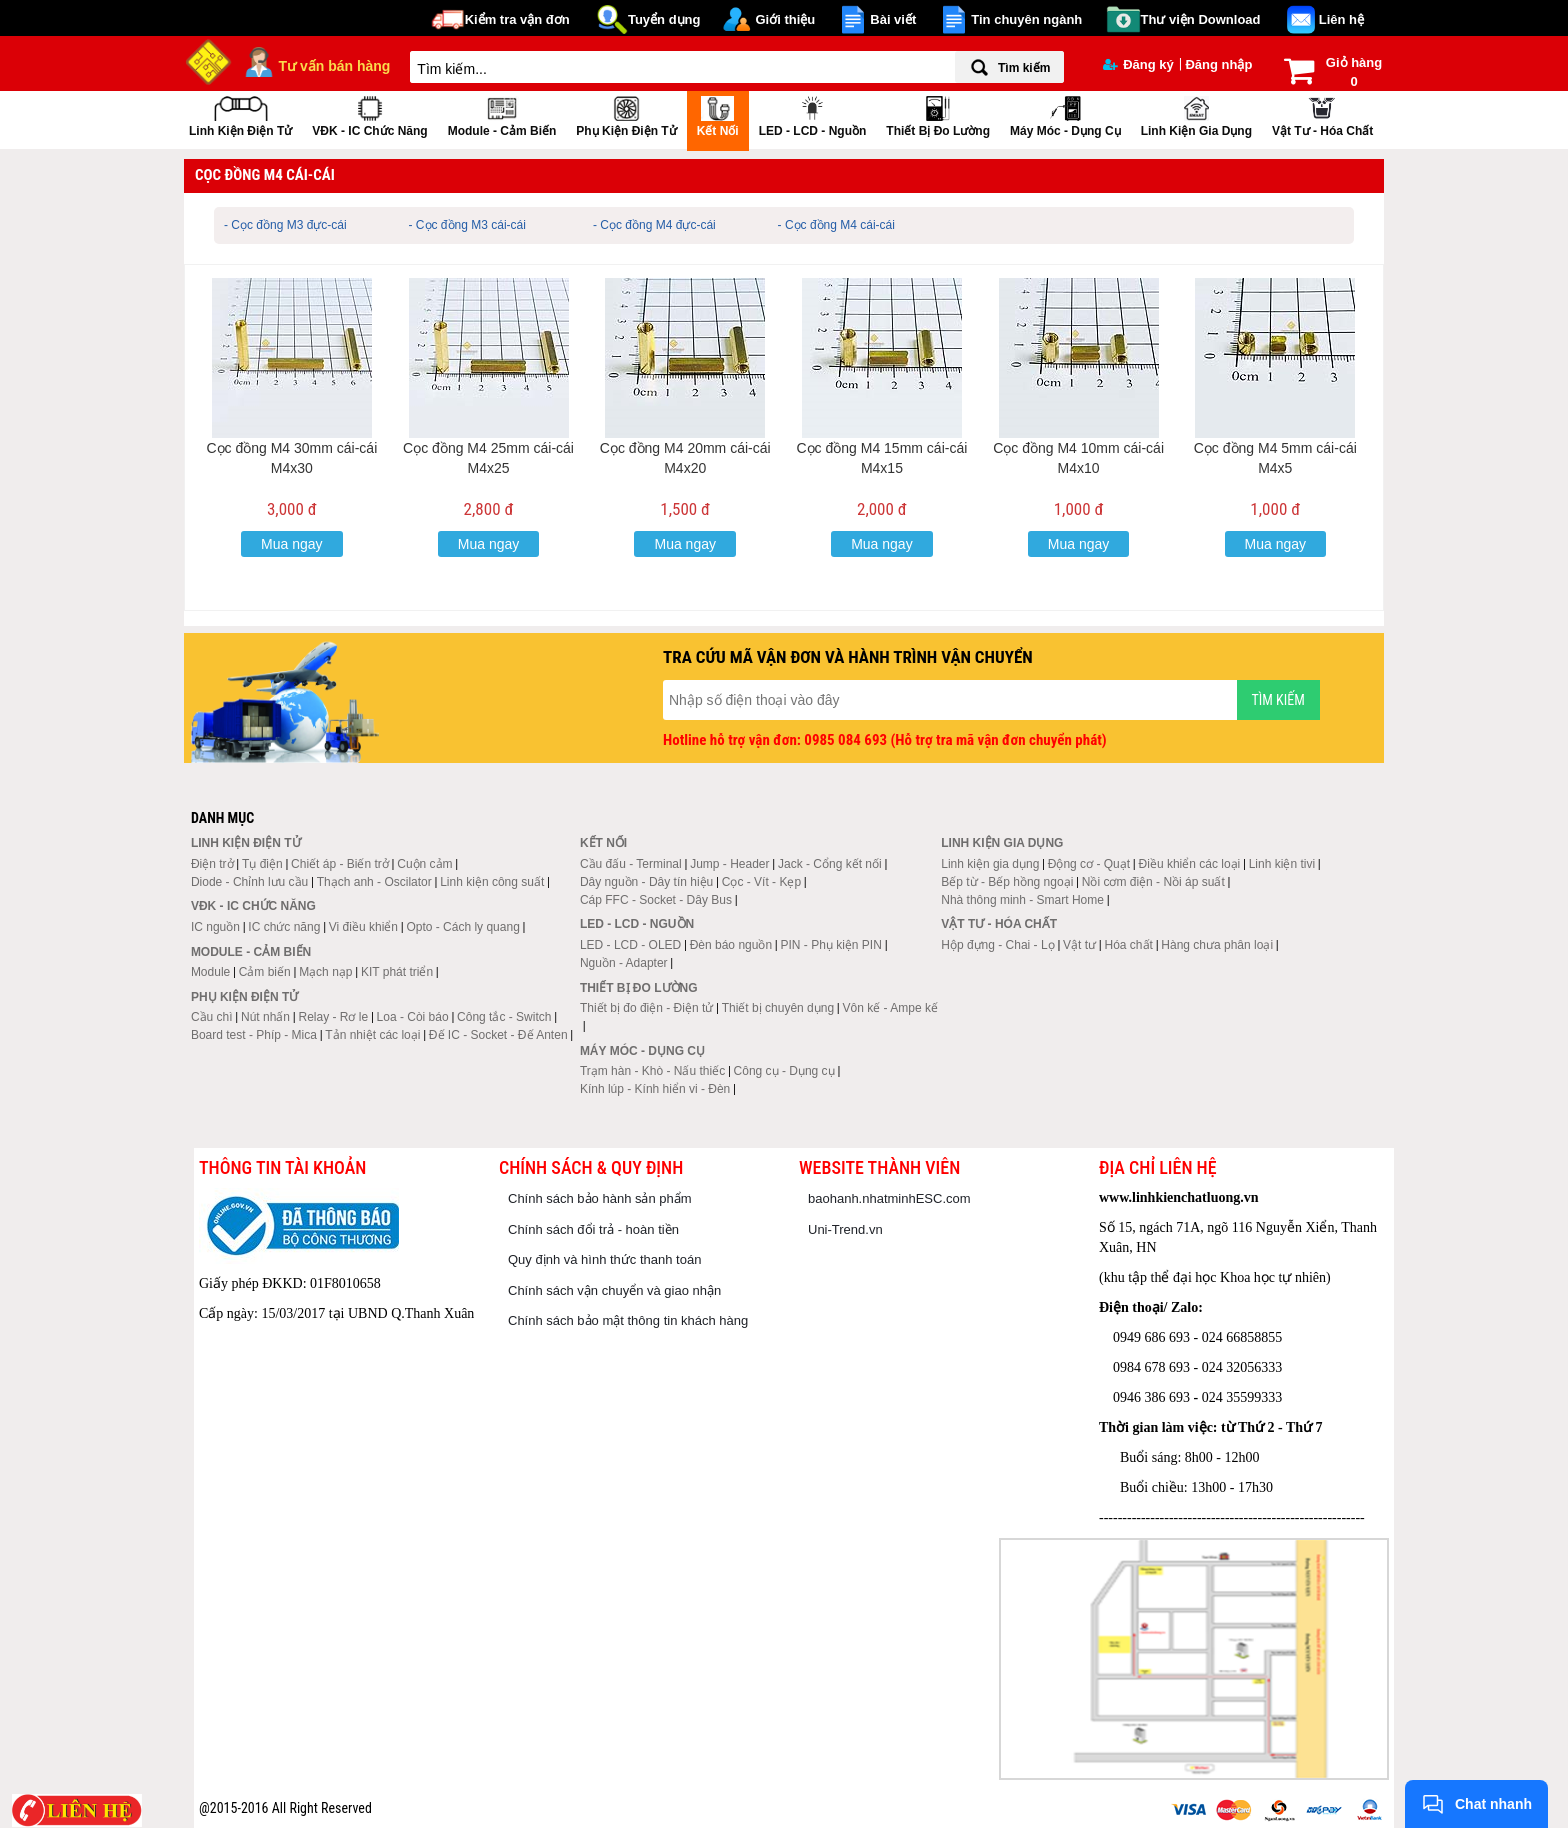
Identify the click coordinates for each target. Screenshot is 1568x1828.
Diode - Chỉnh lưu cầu (249, 882)
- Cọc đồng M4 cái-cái (836, 225)
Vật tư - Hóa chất (1322, 114)
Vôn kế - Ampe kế (890, 1008)
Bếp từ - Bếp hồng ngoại (1007, 882)
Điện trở (212, 864)
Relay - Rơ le (333, 1017)
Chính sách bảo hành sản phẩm (600, 1198)
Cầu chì (212, 1017)
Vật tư (1079, 945)
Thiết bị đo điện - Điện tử (646, 1008)
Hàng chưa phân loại (1217, 945)
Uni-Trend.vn (845, 1229)
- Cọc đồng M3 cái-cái (467, 225)
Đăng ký (1138, 64)
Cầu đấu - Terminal (631, 864)
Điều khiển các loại (1190, 864)
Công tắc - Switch (504, 1017)
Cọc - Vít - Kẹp (761, 882)
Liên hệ (1341, 19)
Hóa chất (1129, 945)
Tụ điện (262, 864)
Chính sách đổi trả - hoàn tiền (593, 1229)
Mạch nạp (325, 972)
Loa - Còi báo (413, 1017)
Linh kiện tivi (1282, 864)
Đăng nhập (1218, 64)
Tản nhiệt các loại (372, 1035)
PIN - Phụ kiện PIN (831, 945)
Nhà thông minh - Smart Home (1022, 900)
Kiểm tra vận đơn (517, 19)
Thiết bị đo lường (938, 114)
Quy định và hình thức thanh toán (604, 1259)
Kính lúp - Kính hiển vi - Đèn (655, 1089)
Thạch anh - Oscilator (374, 882)
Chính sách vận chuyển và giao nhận (614, 1290)
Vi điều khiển (363, 927)
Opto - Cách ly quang (462, 927)
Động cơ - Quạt (1089, 864)
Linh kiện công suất (492, 882)
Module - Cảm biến (502, 114)
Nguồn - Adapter (624, 963)
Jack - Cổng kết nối (830, 864)
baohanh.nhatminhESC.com (889, 1198)
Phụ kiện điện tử (626, 114)
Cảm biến (265, 972)
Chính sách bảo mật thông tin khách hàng (628, 1320)
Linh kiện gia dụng (1196, 114)
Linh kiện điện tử (240, 114)
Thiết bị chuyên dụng (778, 1008)
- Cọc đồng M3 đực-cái (285, 225)
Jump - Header (729, 864)
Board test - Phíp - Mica (254, 1035)
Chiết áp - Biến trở (340, 864)
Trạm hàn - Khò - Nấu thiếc (652, 1071)
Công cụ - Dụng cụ (784, 1071)
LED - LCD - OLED (630, 945)
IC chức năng (284, 927)
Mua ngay (291, 544)
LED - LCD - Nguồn (813, 114)
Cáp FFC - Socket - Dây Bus (656, 900)
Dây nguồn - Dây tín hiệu (646, 882)
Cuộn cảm (424, 864)
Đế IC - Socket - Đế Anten (498, 1035)
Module (210, 972)
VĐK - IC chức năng (369, 114)
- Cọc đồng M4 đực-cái (654, 225)
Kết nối (718, 114)
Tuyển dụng (664, 19)
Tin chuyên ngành (1026, 19)
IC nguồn (215, 927)
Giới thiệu (785, 19)
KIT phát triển (397, 972)
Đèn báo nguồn (731, 945)
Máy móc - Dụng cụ (1065, 114)
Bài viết (893, 19)
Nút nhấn (265, 1017)
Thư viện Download (1201, 19)
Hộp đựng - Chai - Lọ (997, 945)
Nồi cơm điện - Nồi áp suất (1153, 882)
